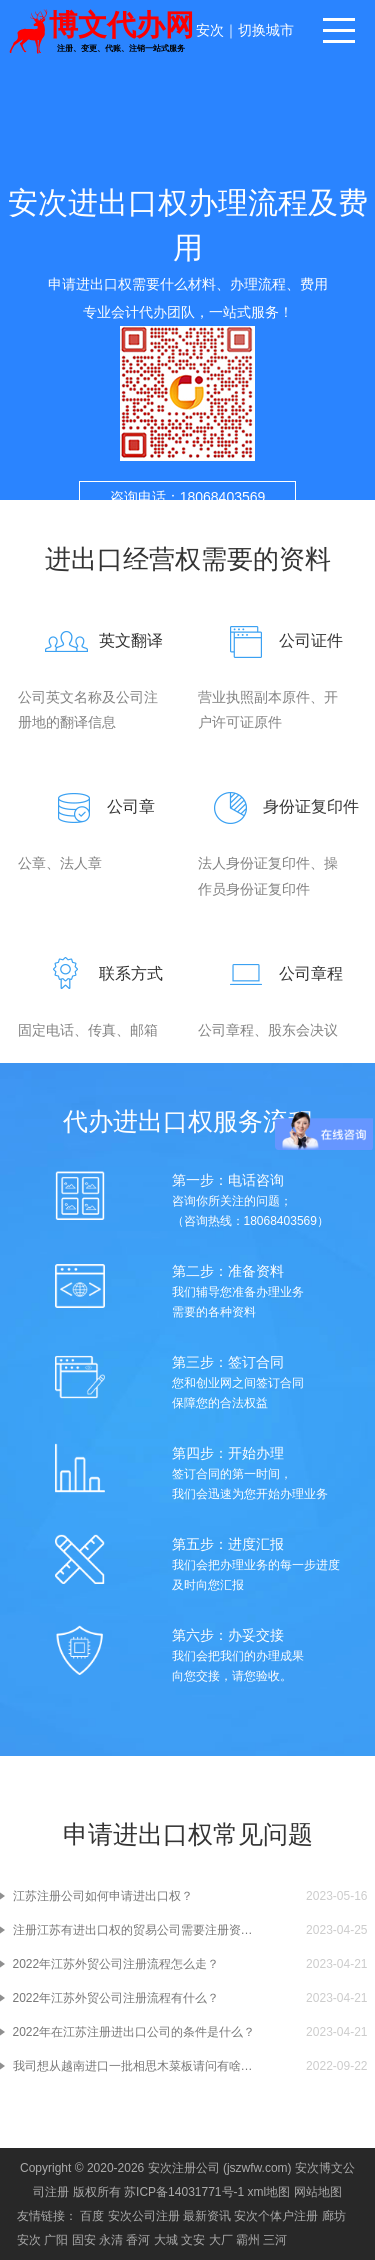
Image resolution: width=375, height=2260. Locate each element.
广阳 (56, 2240)
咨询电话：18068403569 (188, 497)
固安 (84, 2240)
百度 (92, 2216)
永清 (111, 2240)
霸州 (248, 2240)
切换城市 (266, 30)
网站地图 (318, 2192)
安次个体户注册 (276, 2216)
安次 (210, 30)
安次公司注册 (144, 2216)
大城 (166, 2240)
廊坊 (334, 2216)
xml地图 (269, 2192)
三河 (275, 2240)
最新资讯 (207, 2216)
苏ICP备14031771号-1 (184, 2192)
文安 (193, 2240)
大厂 (221, 2240)
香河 (138, 2240)
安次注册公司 (184, 2168)
